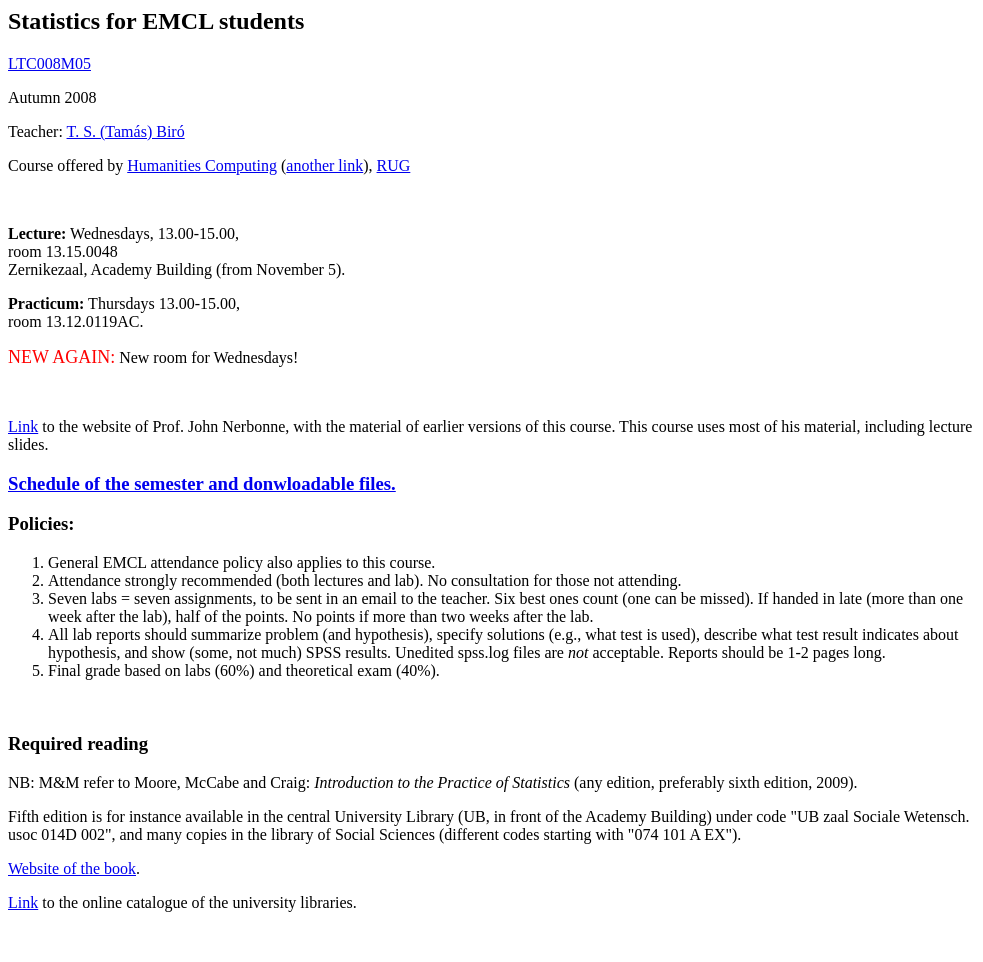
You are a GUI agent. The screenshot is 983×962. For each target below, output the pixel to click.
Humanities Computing (202, 165)
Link (23, 426)
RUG (394, 165)
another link (324, 165)
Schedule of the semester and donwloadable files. (202, 483)
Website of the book (72, 868)
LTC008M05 (49, 63)
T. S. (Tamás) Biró (126, 131)
